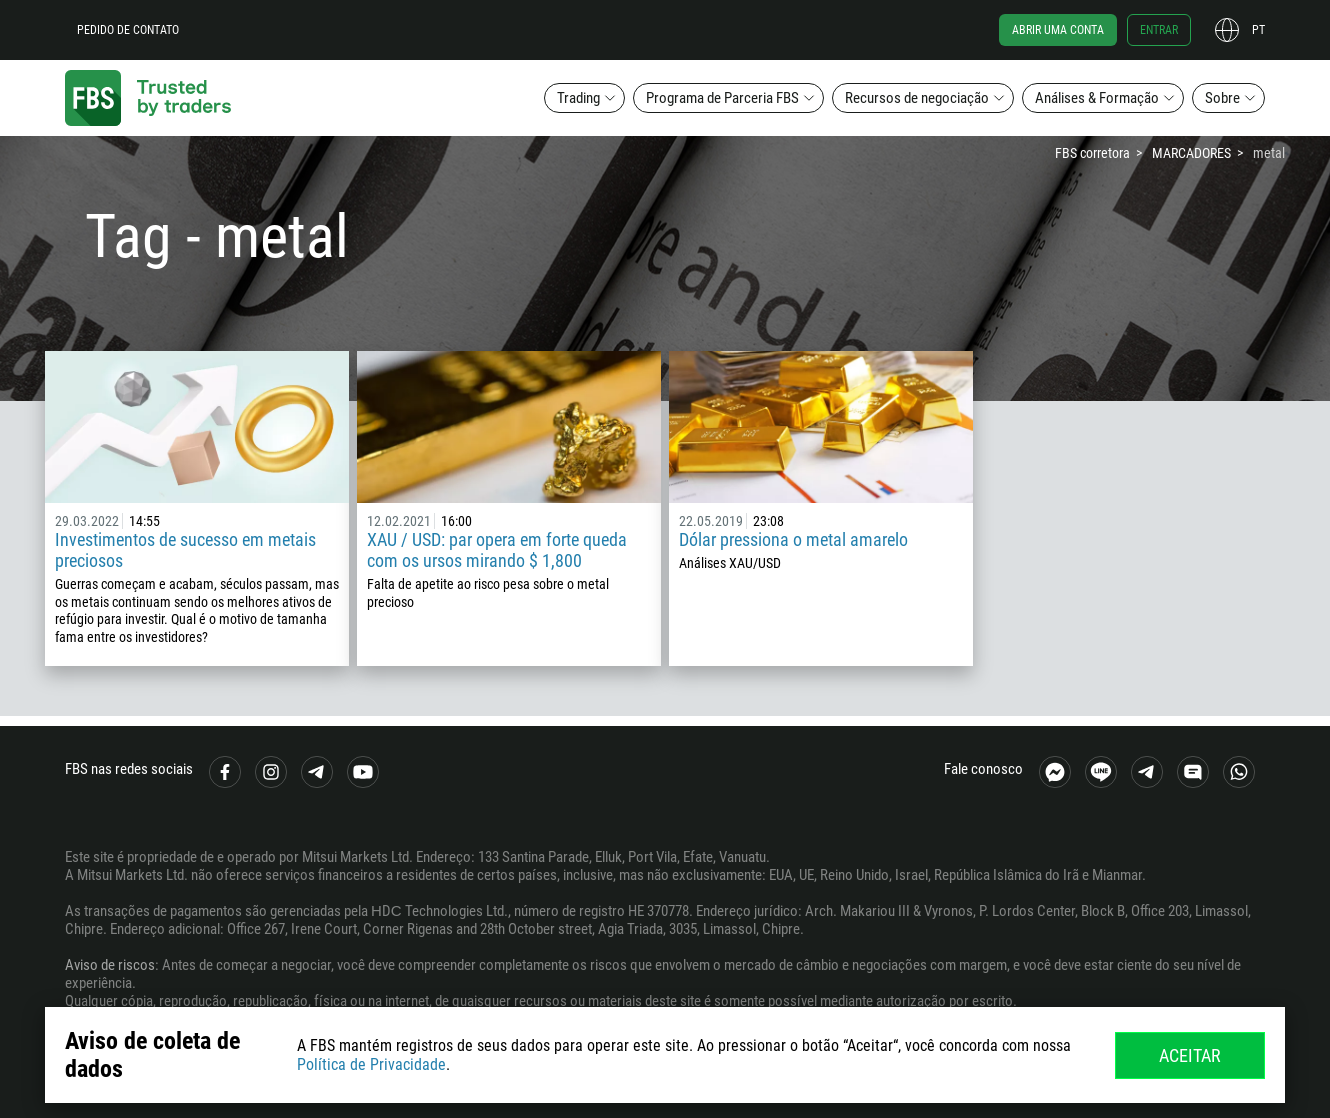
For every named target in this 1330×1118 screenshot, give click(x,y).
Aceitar (1190, 1055)
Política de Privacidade (371, 1064)
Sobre (1222, 98)
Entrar (1159, 30)
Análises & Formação (1097, 98)
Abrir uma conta (1058, 30)
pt (1258, 30)
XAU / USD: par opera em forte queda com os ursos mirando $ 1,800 (497, 550)
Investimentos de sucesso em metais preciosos (185, 550)
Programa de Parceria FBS (722, 98)
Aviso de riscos (110, 965)
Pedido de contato (128, 30)
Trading (578, 98)
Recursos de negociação (917, 98)
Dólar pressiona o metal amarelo (793, 539)
